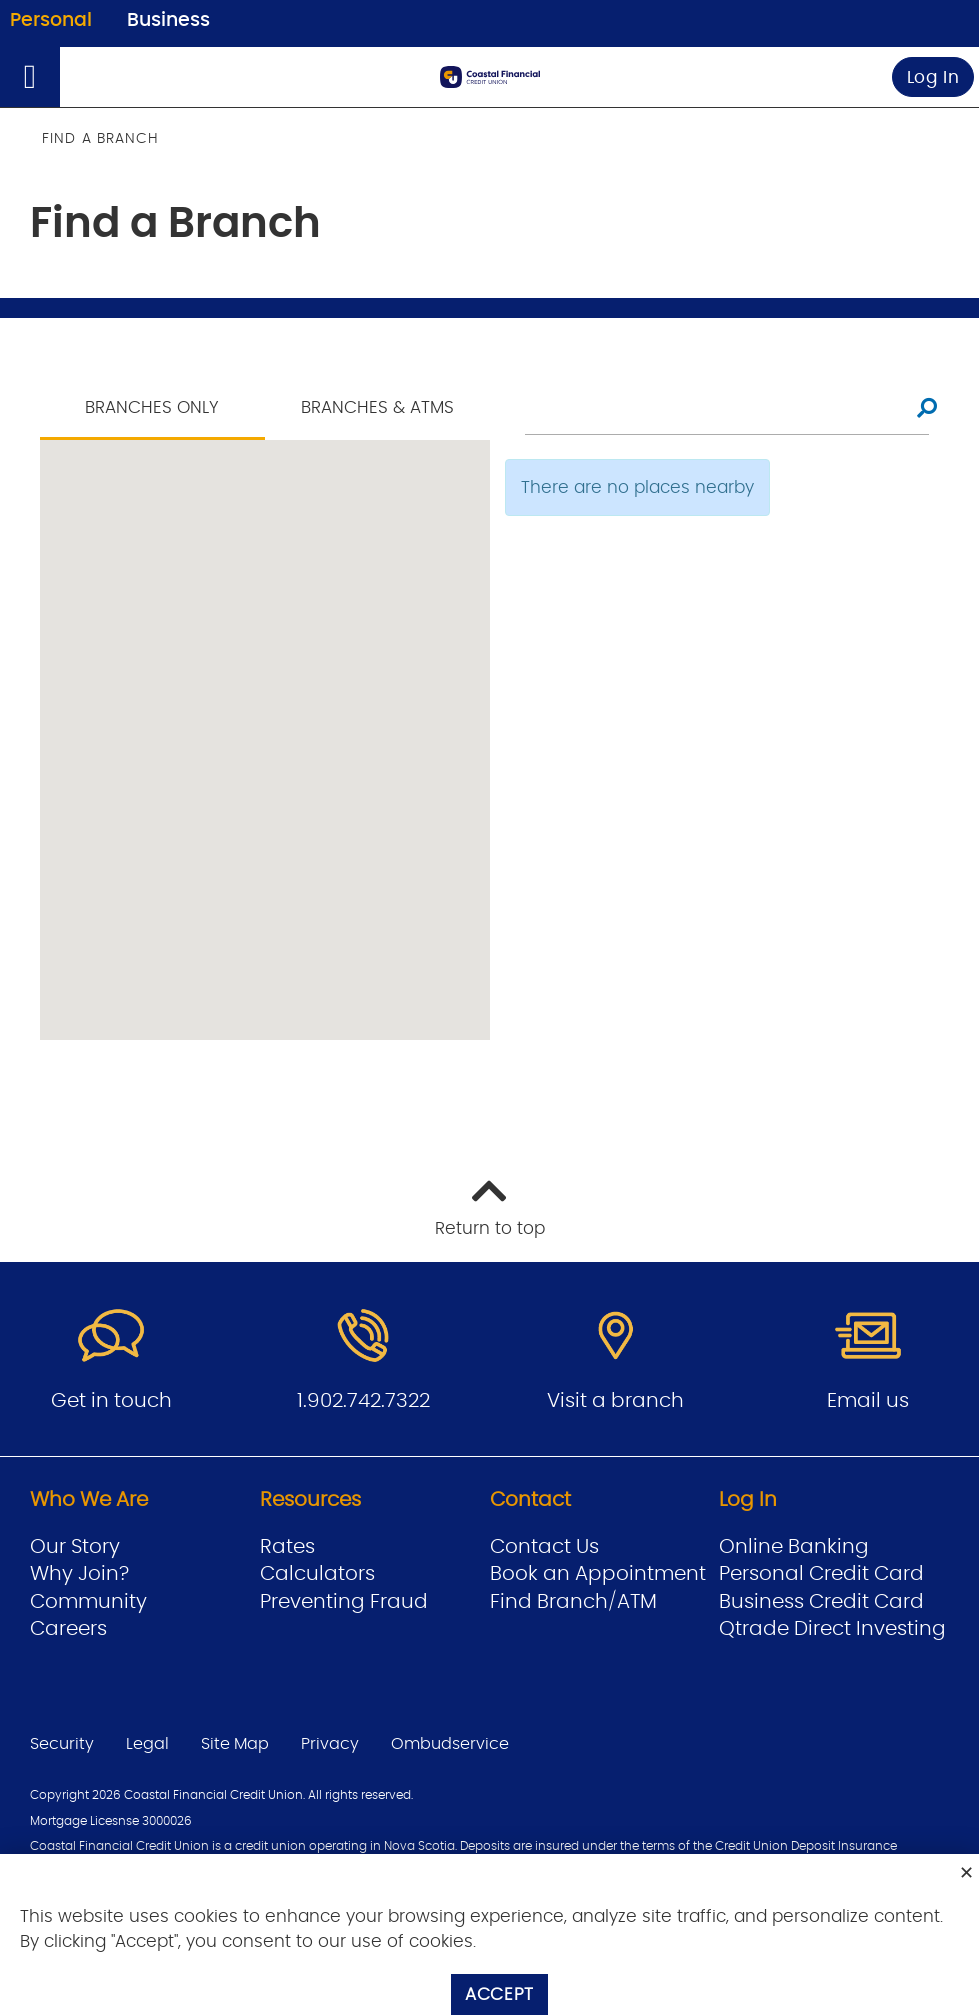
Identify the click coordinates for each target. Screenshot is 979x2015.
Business (168, 20)
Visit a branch (615, 1401)
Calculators (317, 1574)
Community (88, 1602)
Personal (51, 20)
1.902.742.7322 (363, 1401)
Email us (868, 1401)
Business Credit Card (821, 1602)
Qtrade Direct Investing (832, 1629)
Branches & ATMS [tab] (377, 407)
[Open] (30, 77)
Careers (68, 1629)
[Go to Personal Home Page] (490, 77)
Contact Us (544, 1547)
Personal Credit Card (821, 1574)
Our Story (75, 1547)
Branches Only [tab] (152, 407)
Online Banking (794, 1547)
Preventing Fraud (344, 1602)
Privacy (330, 1744)
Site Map (235, 1744)
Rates (287, 1547)
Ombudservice (450, 1744)
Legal (147, 1744)
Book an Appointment (598, 1574)
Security (62, 1744)
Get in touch (111, 1401)
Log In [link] (933, 77)
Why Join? (79, 1574)
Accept (499, 1994)
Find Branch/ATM (573, 1602)
